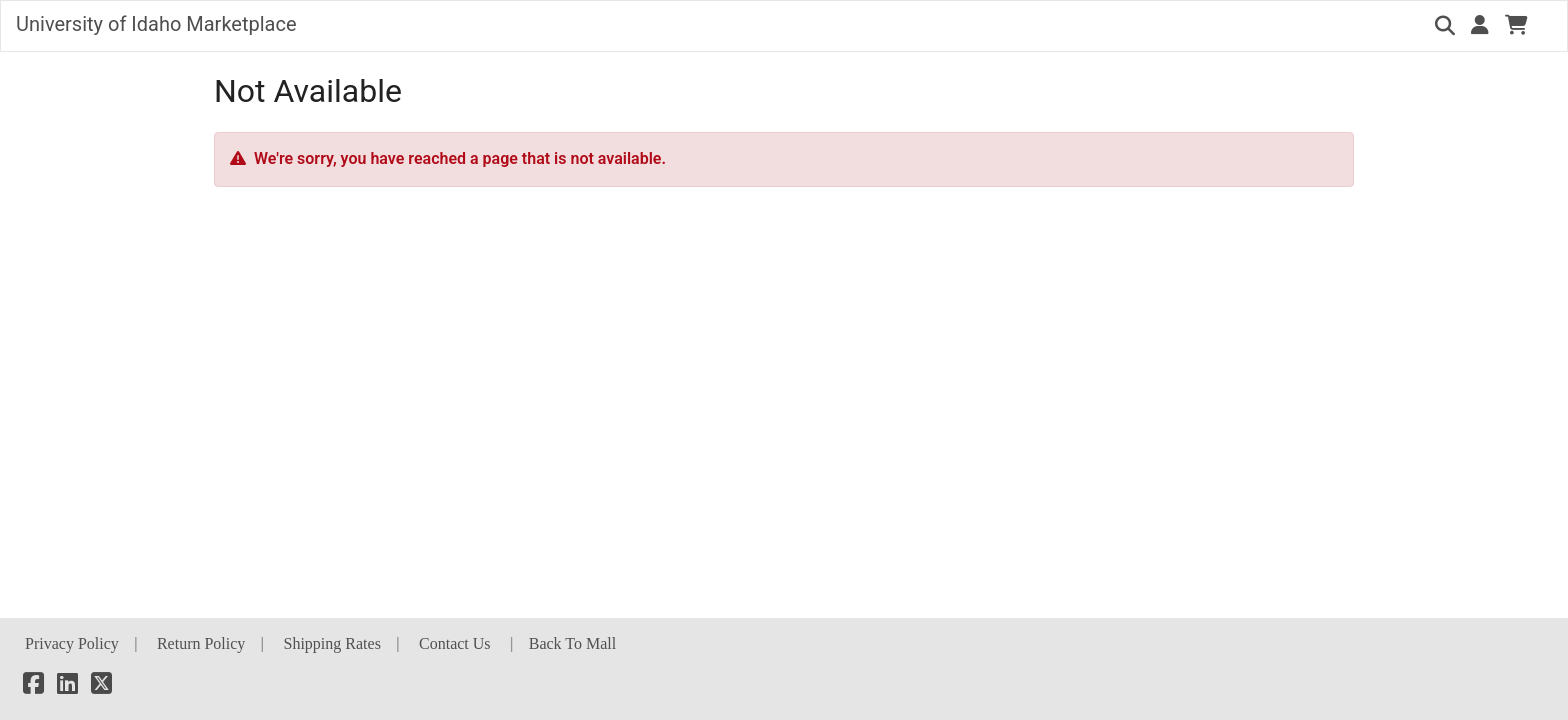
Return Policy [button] (201, 643)
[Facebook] (33, 686)
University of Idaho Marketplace (156, 24)
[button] (1480, 25)
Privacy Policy (72, 643)
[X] (101, 686)
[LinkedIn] (67, 686)
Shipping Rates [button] (332, 643)
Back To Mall (572, 643)
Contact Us (455, 643)
